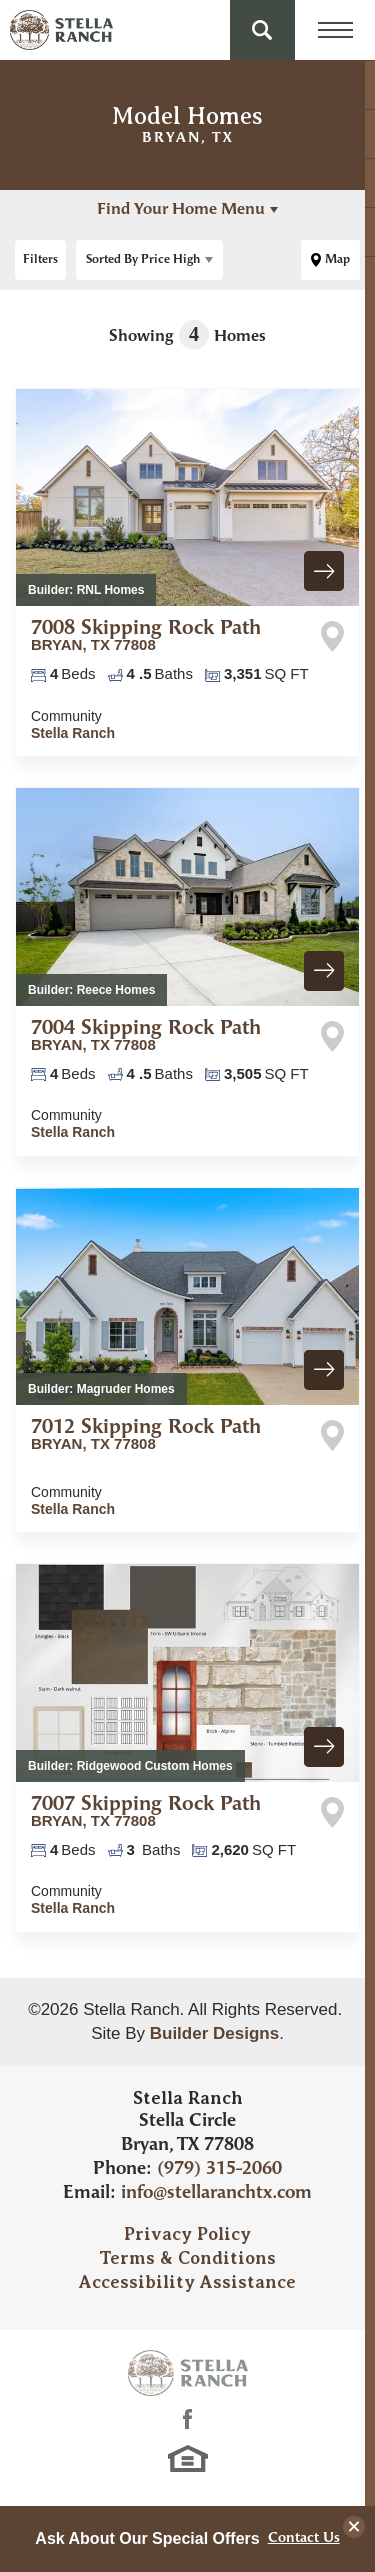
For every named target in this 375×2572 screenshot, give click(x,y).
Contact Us (304, 2539)
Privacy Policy (187, 2234)
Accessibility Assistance (187, 2282)
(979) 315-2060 (219, 2169)
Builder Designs (214, 2033)
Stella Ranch (73, 733)
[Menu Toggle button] (335, 30)
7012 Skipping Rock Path (146, 1435)
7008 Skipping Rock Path (146, 636)
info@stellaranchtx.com (216, 2193)
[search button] (262, 30)
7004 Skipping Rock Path (146, 1036)
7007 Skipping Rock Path (146, 1812)
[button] (262, 30)
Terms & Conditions (187, 2258)
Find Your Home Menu (181, 210)
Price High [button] (143, 260)
